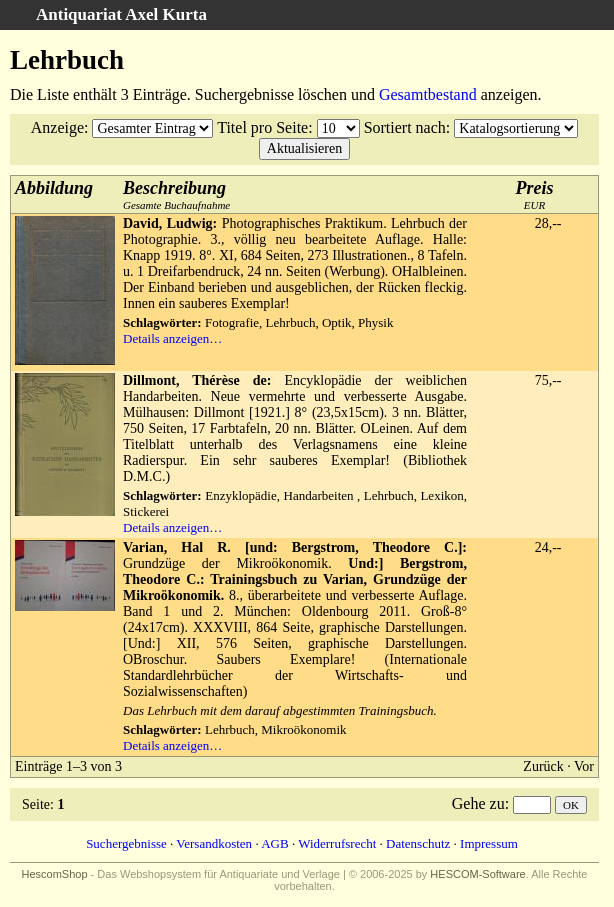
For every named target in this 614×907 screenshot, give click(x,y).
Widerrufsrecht (337, 843)
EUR (535, 194)
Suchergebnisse (126, 843)
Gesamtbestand (428, 94)
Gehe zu (478, 803)
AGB (274, 843)
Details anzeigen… (172, 338)
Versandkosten (214, 843)
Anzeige (57, 127)
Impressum (489, 843)
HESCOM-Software (477, 874)
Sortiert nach (405, 127)
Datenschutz (418, 843)
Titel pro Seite (262, 127)
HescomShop (55, 874)
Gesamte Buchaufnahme (176, 194)
